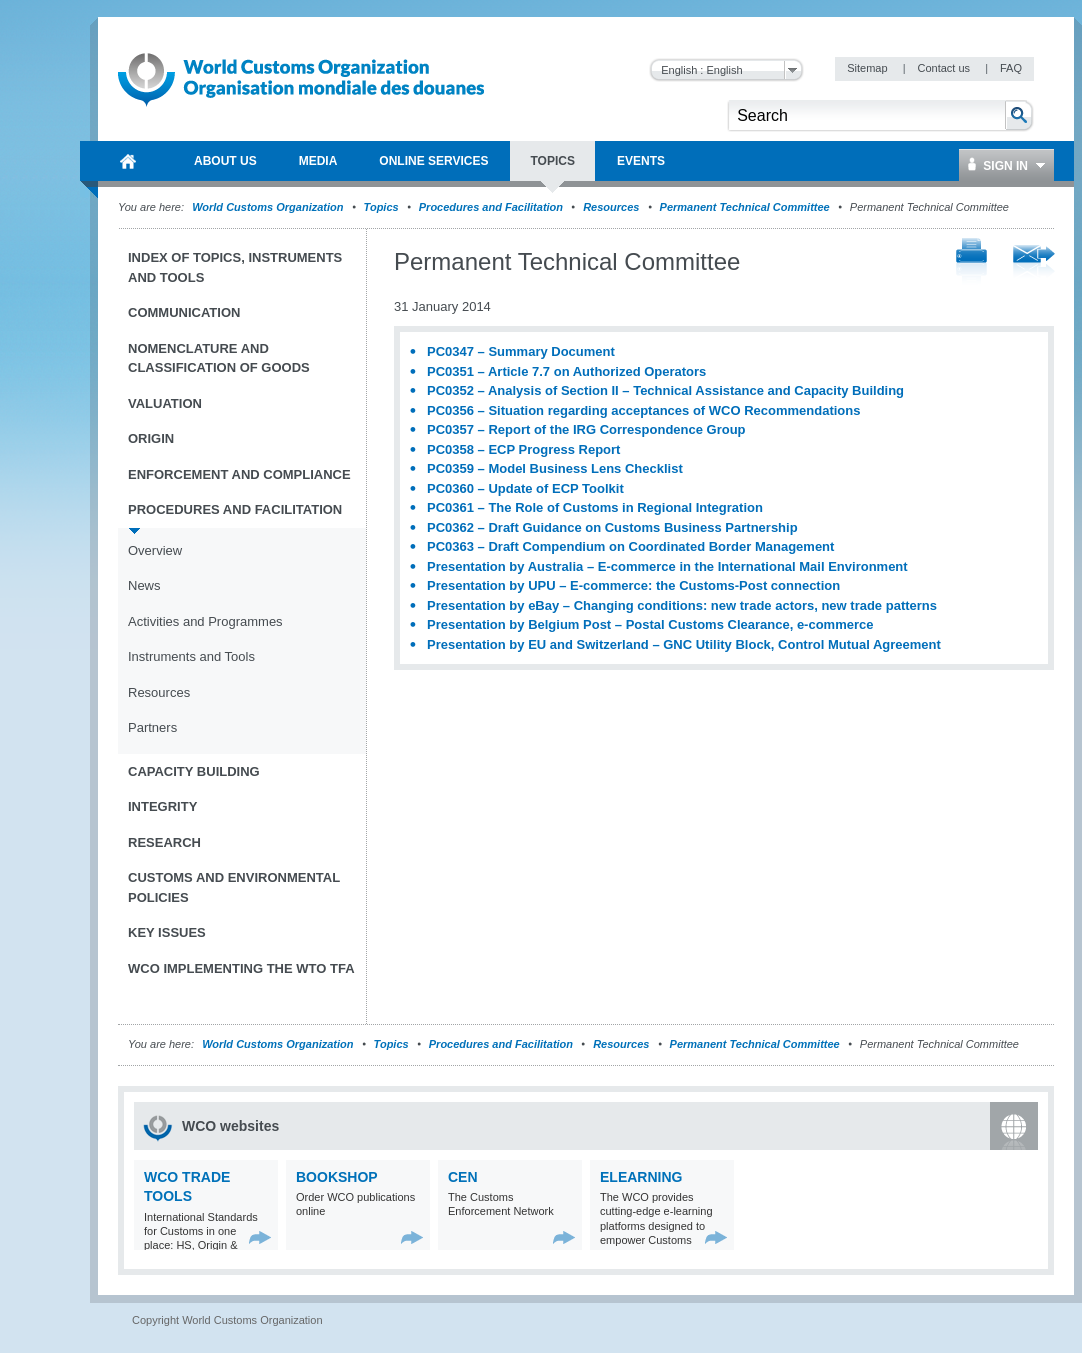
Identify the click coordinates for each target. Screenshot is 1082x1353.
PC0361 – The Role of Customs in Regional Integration (595, 507)
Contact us (945, 68)
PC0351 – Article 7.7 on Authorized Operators (566, 371)
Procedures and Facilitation (491, 207)
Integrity (162, 806)
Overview (155, 550)
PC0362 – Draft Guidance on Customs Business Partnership (612, 527)
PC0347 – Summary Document (521, 351)
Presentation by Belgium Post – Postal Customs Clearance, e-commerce (650, 624)
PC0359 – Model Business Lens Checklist (555, 468)
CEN (463, 1177)
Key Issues (167, 932)
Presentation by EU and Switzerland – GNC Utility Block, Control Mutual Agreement (684, 644)
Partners (152, 727)
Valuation (165, 403)
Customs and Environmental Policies (234, 887)
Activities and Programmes (205, 621)
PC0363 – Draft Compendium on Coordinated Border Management (630, 546)
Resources (611, 207)
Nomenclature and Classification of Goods (219, 358)
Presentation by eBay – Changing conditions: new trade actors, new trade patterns (682, 605)
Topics (381, 207)
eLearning (641, 1177)
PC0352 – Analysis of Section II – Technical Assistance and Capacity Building (665, 390)
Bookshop (337, 1177)
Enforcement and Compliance (239, 474)
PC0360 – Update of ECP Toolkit (525, 488)
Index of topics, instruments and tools (235, 267)
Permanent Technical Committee (745, 207)
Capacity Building (194, 771)
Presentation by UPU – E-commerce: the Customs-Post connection (633, 585)
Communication (184, 312)
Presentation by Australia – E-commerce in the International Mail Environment (667, 566)
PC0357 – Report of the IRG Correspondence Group (586, 429)
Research (164, 842)
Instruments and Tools (191, 656)
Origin (151, 438)
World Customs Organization (269, 207)
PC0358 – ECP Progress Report (523, 449)
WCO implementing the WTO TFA (241, 968)
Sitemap (868, 68)
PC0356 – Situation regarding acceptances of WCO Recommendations (643, 410)
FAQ (1011, 68)
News (144, 585)
